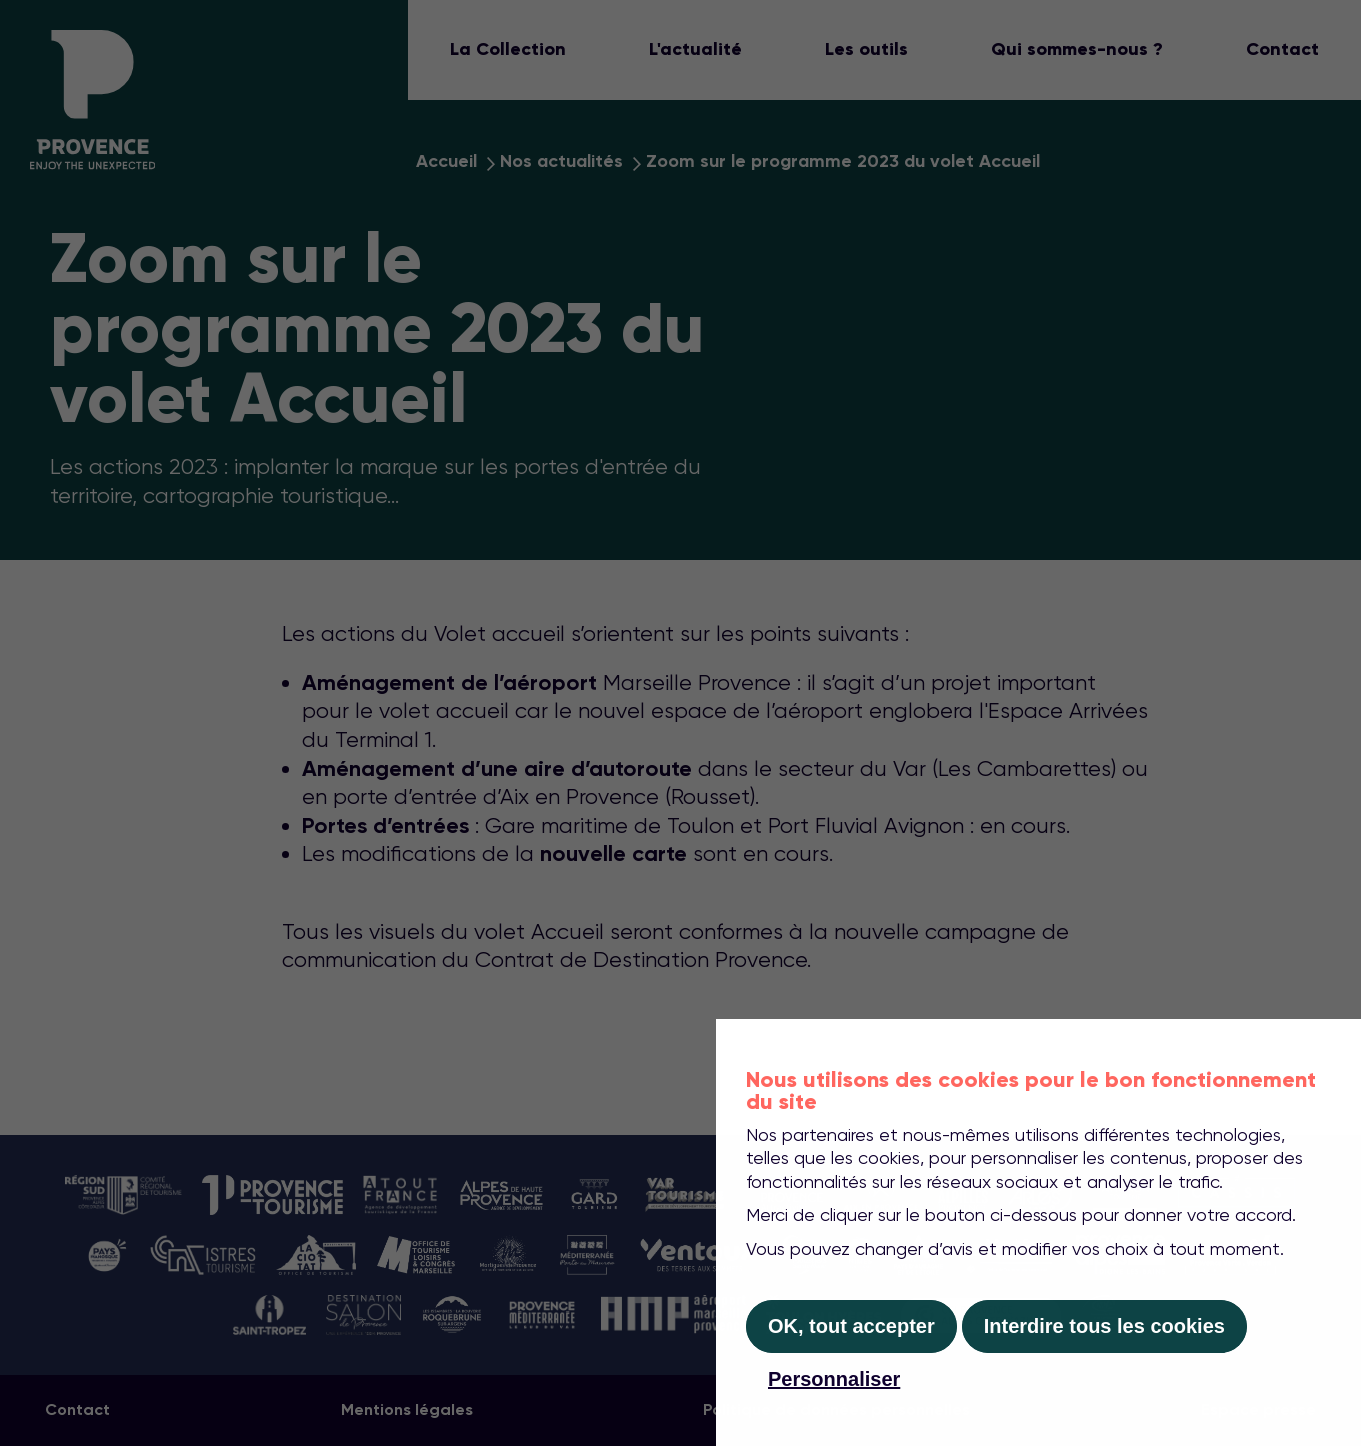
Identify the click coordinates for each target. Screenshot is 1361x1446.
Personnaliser (834, 1379)
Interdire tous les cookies (1104, 1326)
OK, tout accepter (851, 1326)
